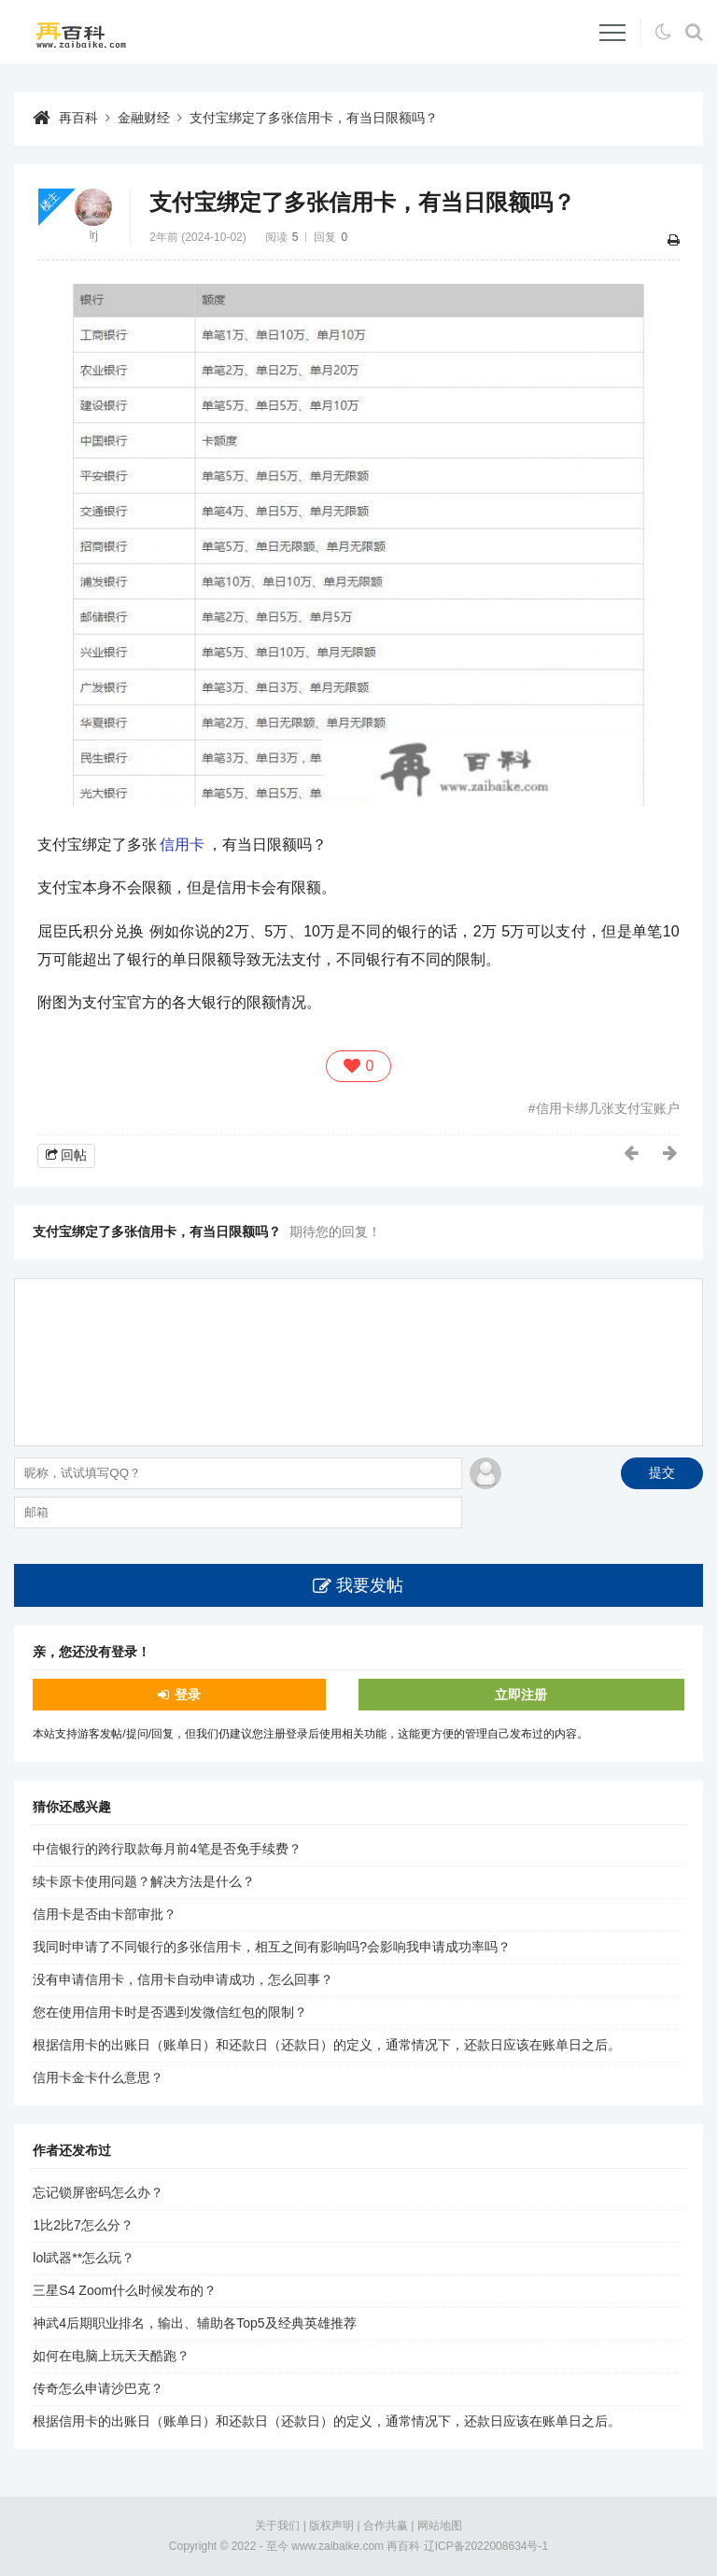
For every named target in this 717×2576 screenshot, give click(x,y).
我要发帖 (369, 1585)
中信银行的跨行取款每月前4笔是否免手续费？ (167, 1848)
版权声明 (331, 2525)
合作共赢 (385, 2525)
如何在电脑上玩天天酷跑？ (111, 2355)
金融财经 (144, 117)
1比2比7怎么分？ (83, 2224)
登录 (188, 1694)
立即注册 (521, 1694)
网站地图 (439, 2525)
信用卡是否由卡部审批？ (104, 1914)
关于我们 (277, 2525)
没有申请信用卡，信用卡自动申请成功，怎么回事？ (183, 1979)
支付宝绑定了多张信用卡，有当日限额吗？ (314, 117)
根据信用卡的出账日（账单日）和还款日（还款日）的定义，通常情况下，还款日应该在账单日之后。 (327, 2044)
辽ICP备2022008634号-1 (486, 2546)
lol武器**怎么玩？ (83, 2257)
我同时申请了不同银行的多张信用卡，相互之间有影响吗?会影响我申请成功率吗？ (272, 1946)
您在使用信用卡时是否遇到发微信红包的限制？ (170, 2012)
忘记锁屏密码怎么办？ (98, 2192)
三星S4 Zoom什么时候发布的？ (125, 2290)
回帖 (74, 1154)
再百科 (78, 117)
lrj (94, 235)
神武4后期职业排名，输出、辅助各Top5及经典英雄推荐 (194, 2323)
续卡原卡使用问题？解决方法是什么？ (144, 1881)
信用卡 (182, 844)
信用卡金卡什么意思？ (98, 2077)
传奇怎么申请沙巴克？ (98, 2388)
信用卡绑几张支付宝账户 (608, 1108)
